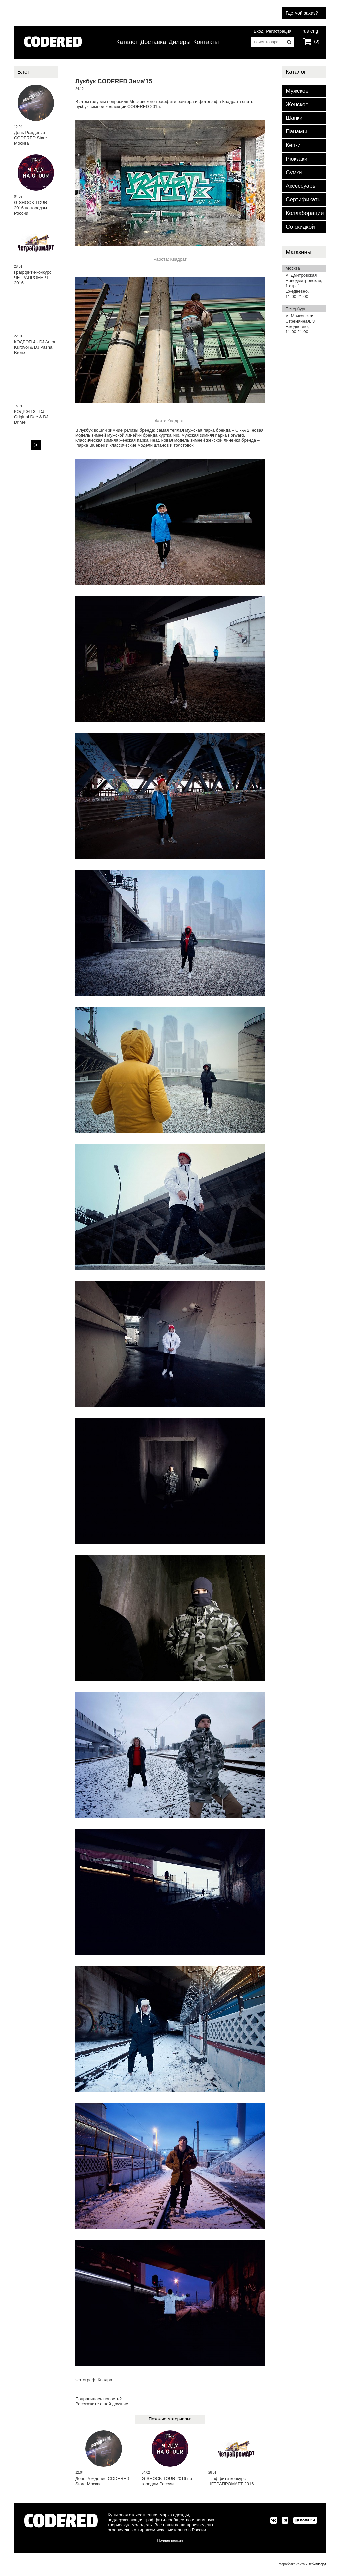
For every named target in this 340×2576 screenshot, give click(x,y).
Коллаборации (305, 213)
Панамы (296, 131)
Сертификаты (303, 199)
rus (305, 30)
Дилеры (180, 42)
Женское (297, 104)
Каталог (127, 42)
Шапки (294, 118)
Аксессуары (301, 186)
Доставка (153, 42)
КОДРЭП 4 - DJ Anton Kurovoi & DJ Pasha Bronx (35, 347)
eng (313, 30)
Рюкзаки (296, 159)
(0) (316, 41)
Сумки (294, 172)
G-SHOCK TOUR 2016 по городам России (167, 2481)
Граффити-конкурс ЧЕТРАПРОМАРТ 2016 (231, 2481)
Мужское (297, 91)
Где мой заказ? (302, 13)
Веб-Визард (317, 2564)
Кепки (293, 145)
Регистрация (278, 31)
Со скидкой (300, 227)
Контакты (206, 42)
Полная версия (170, 2540)
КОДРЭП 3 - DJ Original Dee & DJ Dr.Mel (31, 417)
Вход (258, 31)
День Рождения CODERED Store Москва (102, 2481)
